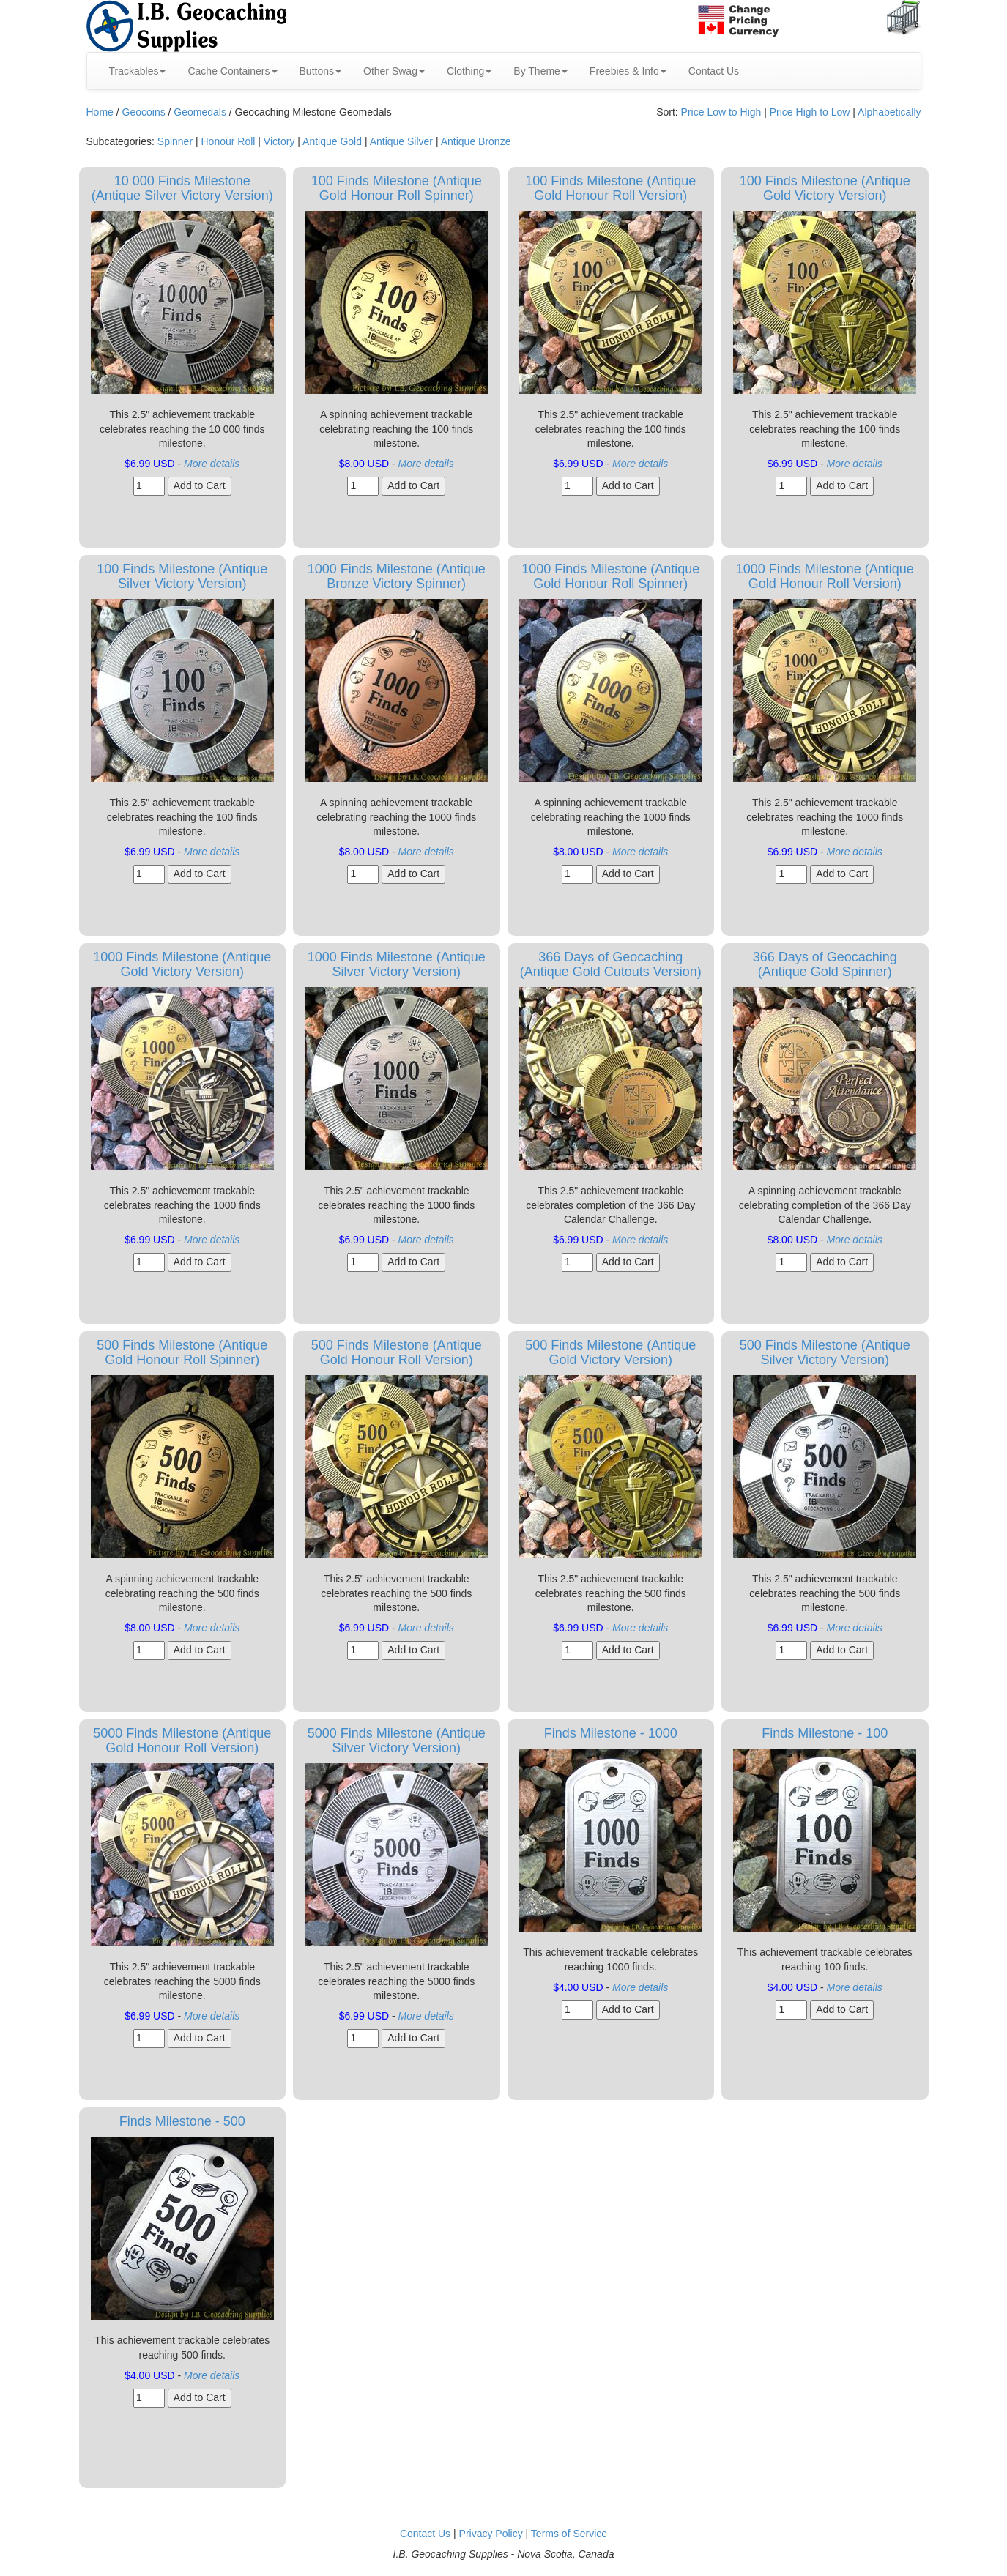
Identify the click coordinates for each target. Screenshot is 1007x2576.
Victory (279, 141)
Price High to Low (810, 112)
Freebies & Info (628, 71)
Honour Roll (228, 141)
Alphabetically (889, 112)
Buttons (320, 71)
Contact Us (713, 71)
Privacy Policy (491, 2533)
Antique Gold (332, 141)
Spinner (175, 141)
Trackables (137, 71)
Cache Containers (232, 71)
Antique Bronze (476, 141)
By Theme (540, 71)
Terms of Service (569, 2533)
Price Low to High (721, 112)
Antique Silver (401, 141)
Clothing (469, 71)
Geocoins (144, 112)
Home (100, 112)
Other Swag (394, 71)
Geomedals (200, 112)
